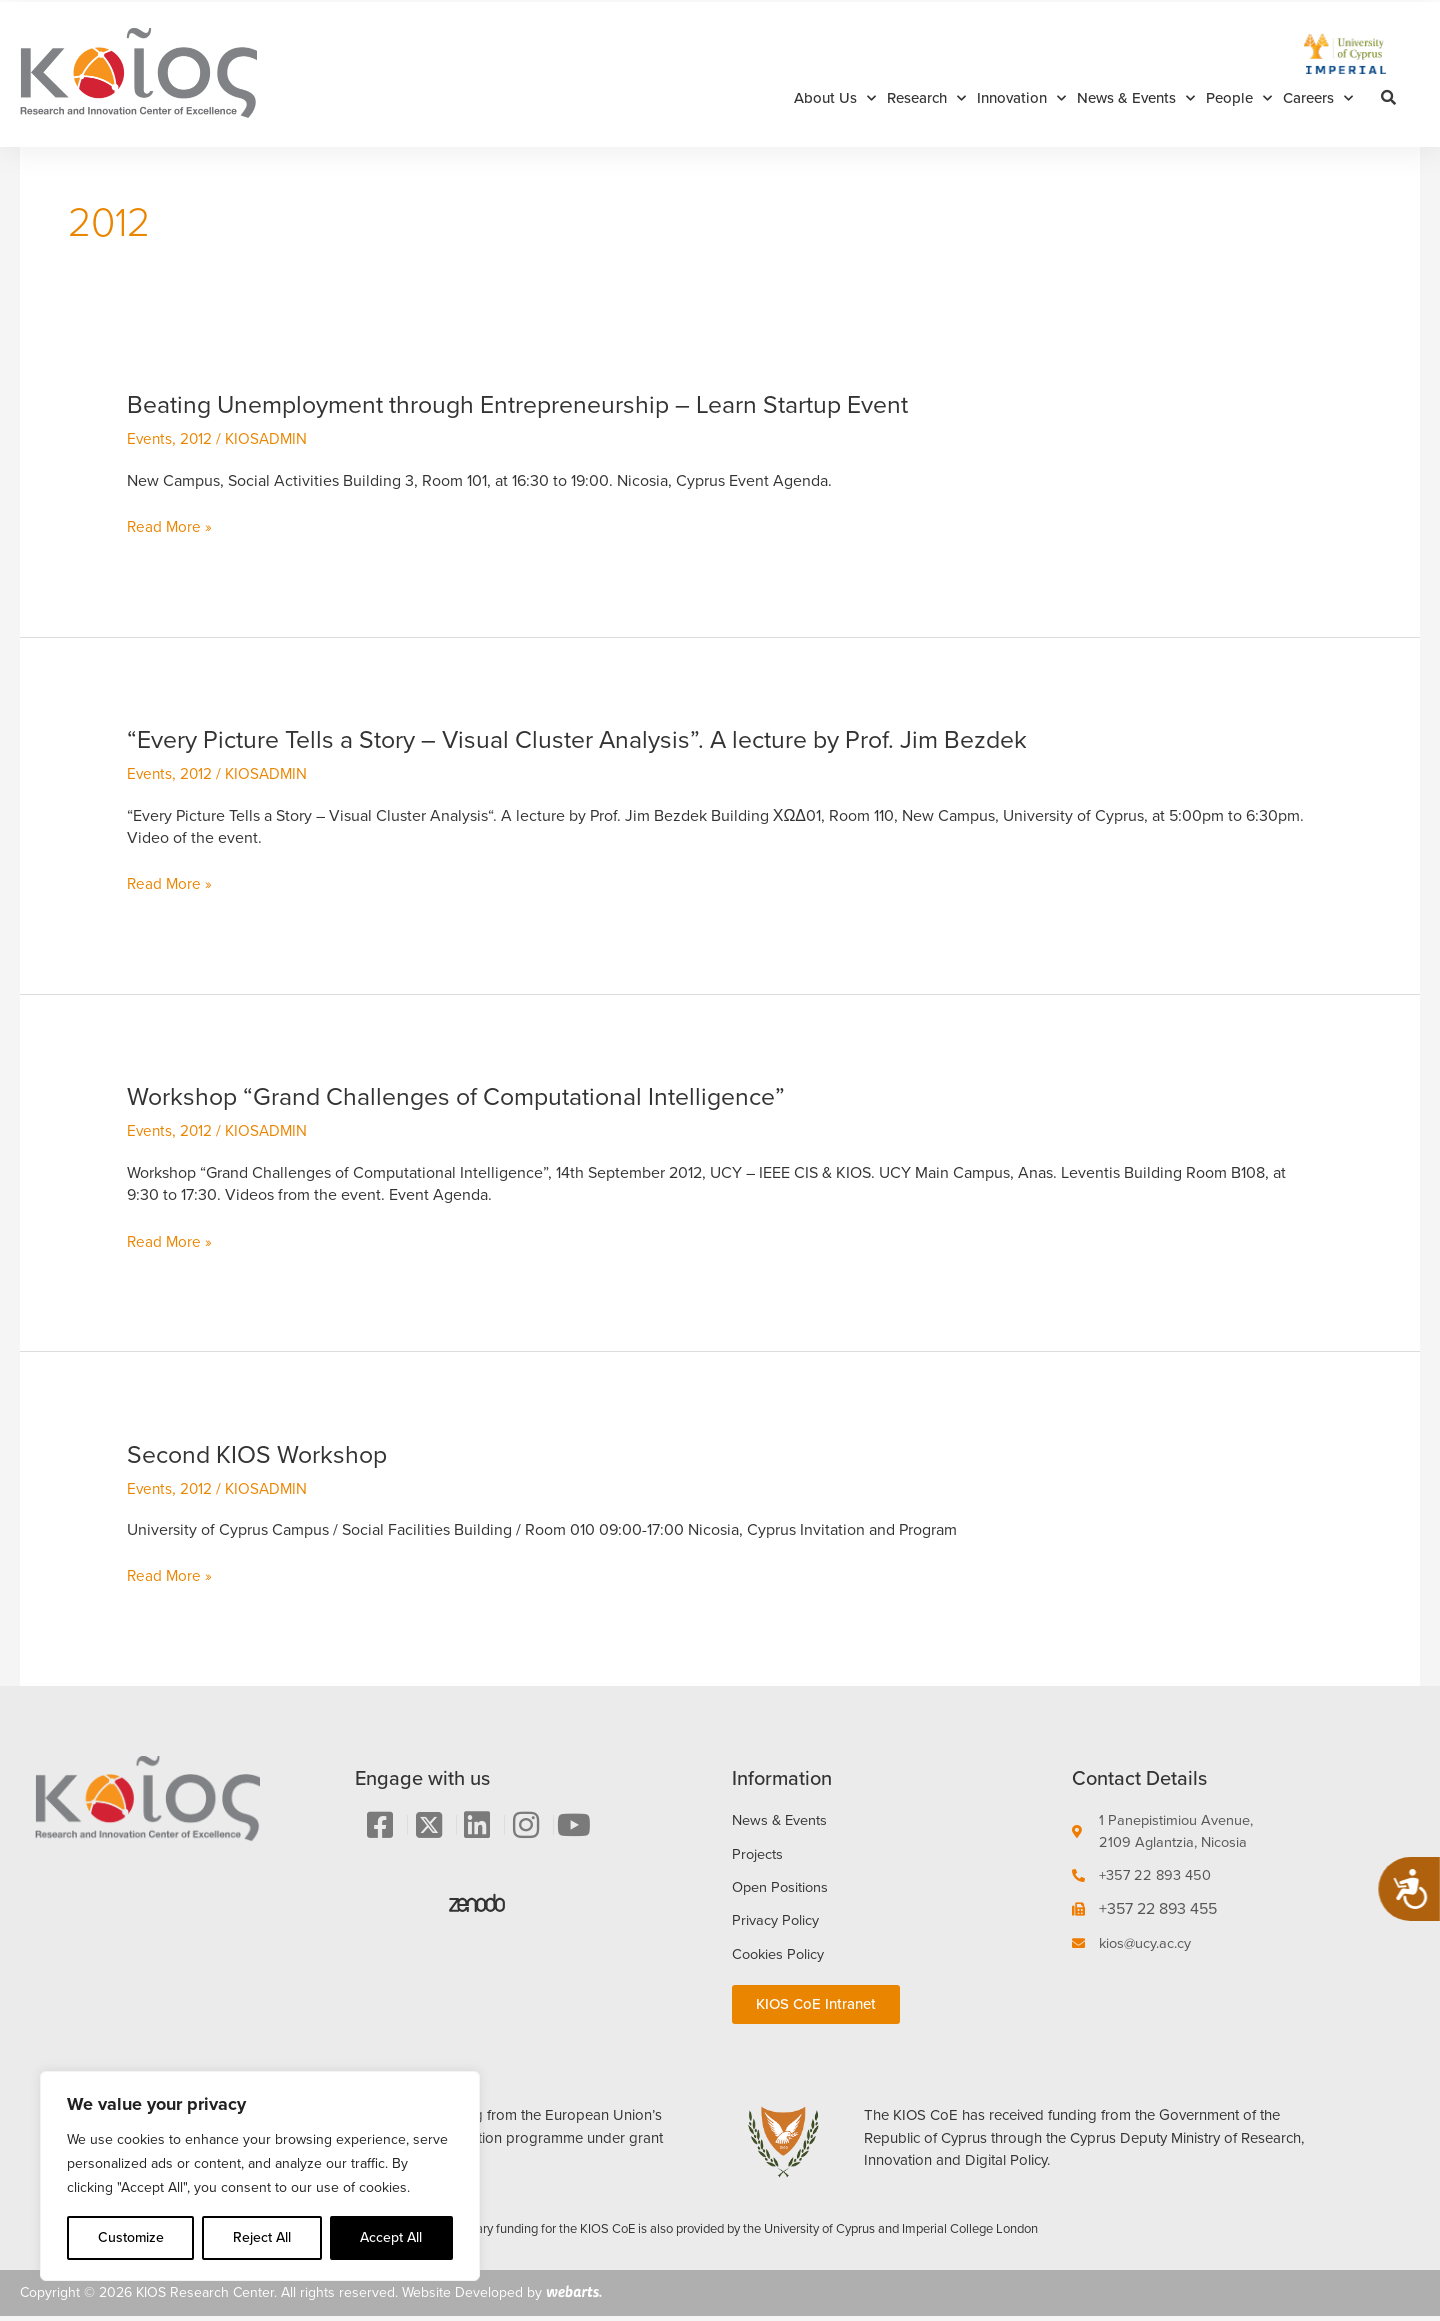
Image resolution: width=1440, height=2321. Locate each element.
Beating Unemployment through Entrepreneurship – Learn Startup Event (540, 404)
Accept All (391, 2237)
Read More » (170, 527)
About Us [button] (835, 98)
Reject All (262, 2237)
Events (150, 438)
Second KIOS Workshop (263, 1454)
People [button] (1239, 98)
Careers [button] (1318, 98)
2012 (198, 438)
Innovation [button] (1021, 98)
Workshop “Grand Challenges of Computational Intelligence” (473, 1096)
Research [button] (926, 98)
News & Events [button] (1136, 98)
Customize (131, 2237)
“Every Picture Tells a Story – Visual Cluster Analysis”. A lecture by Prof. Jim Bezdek (603, 739)
